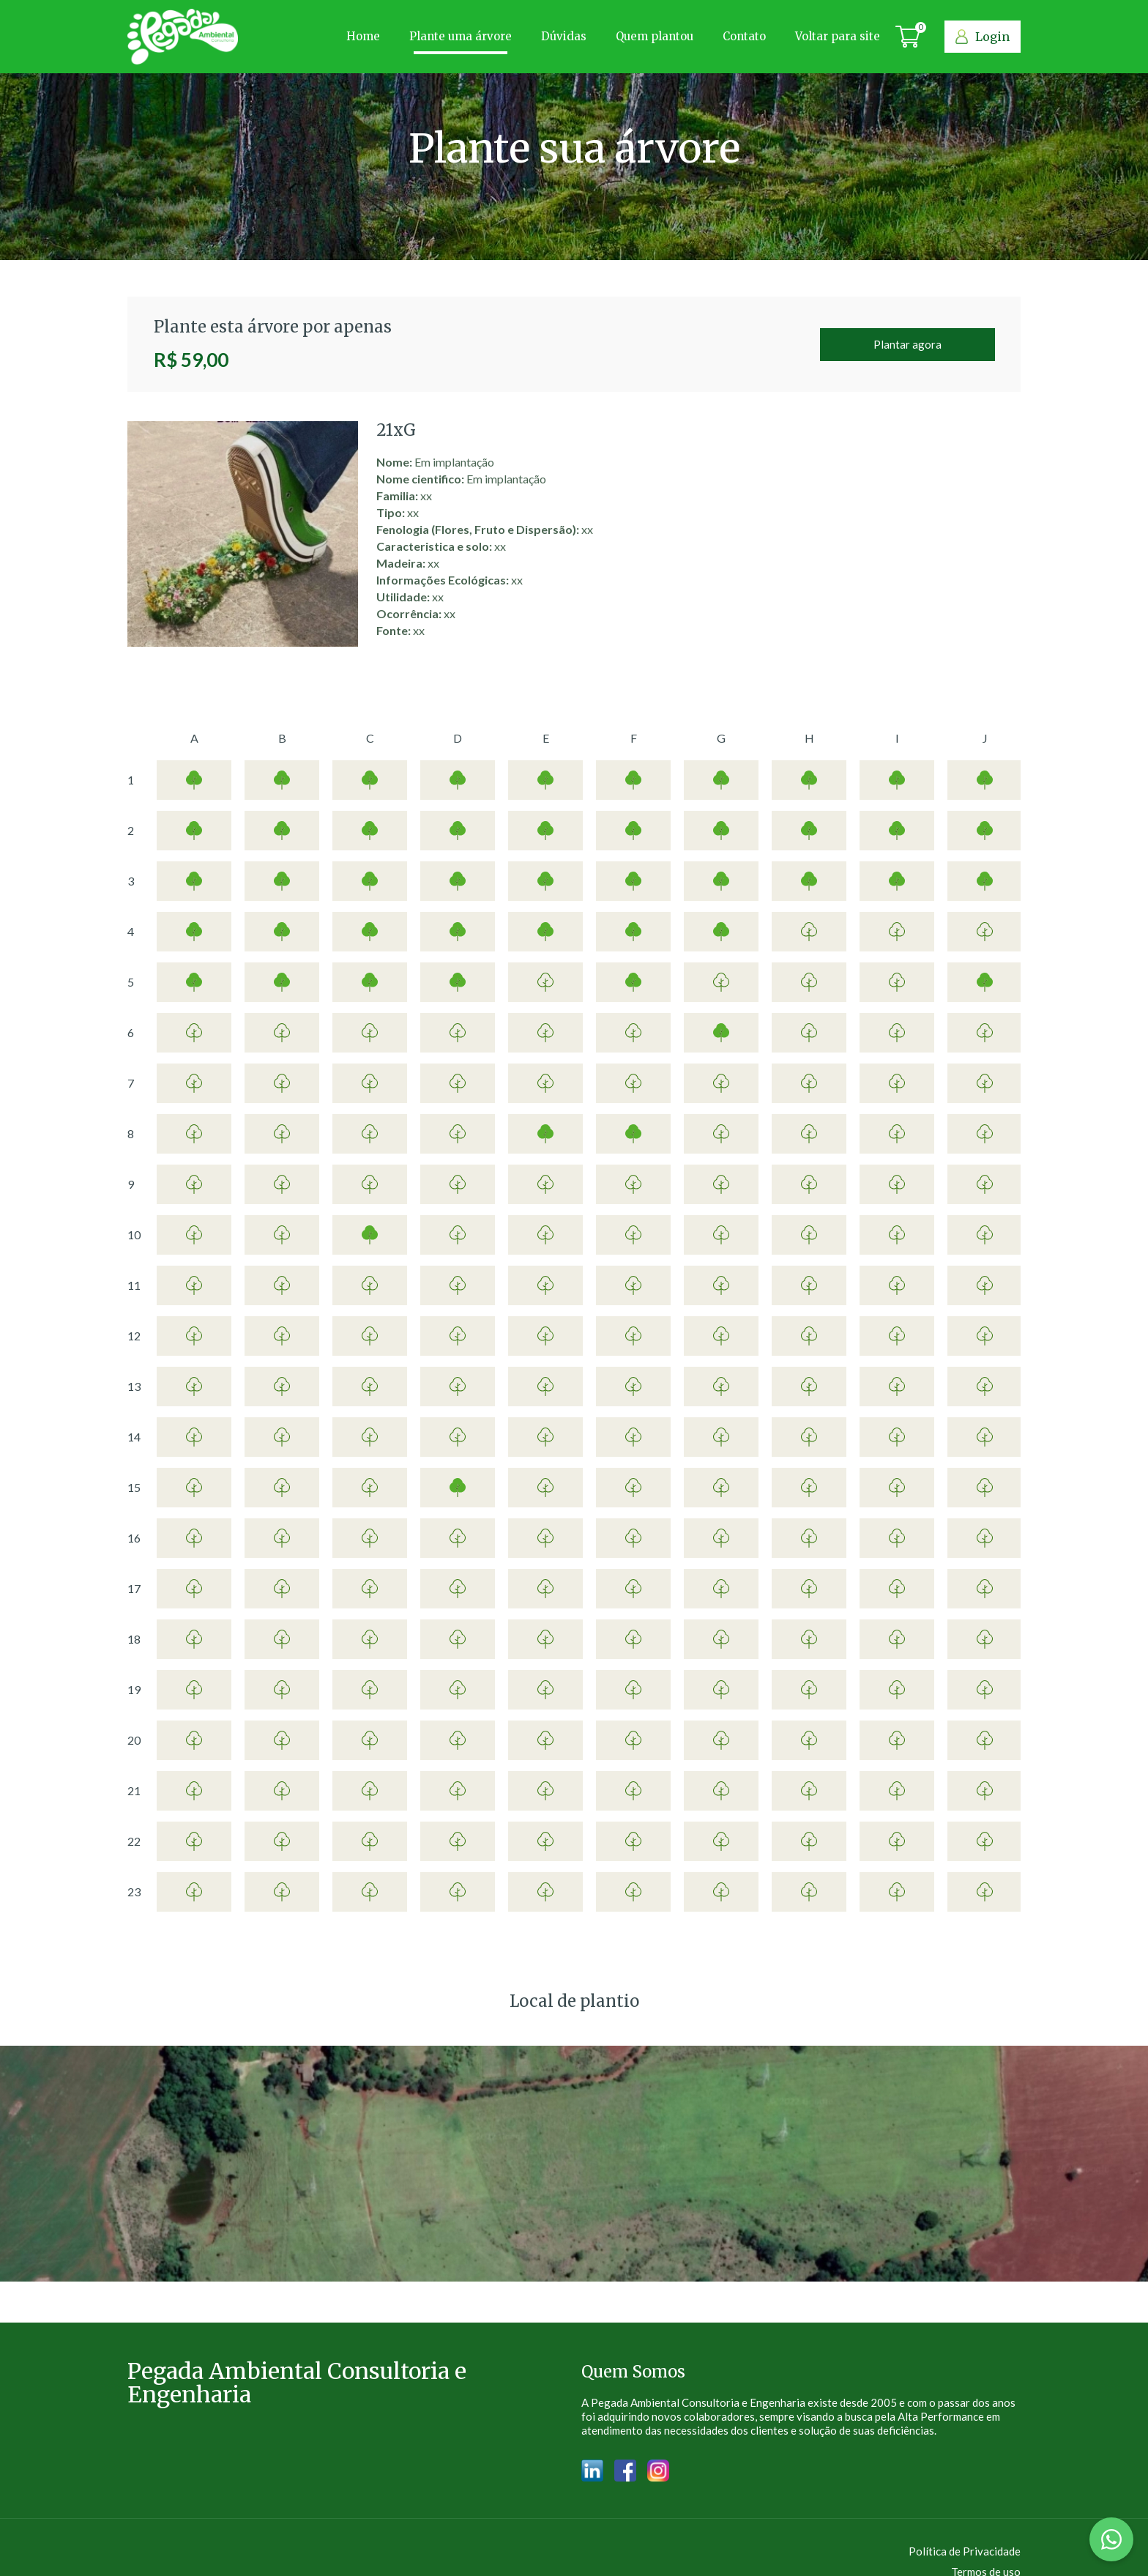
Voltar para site (837, 36)
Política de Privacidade (965, 2551)
